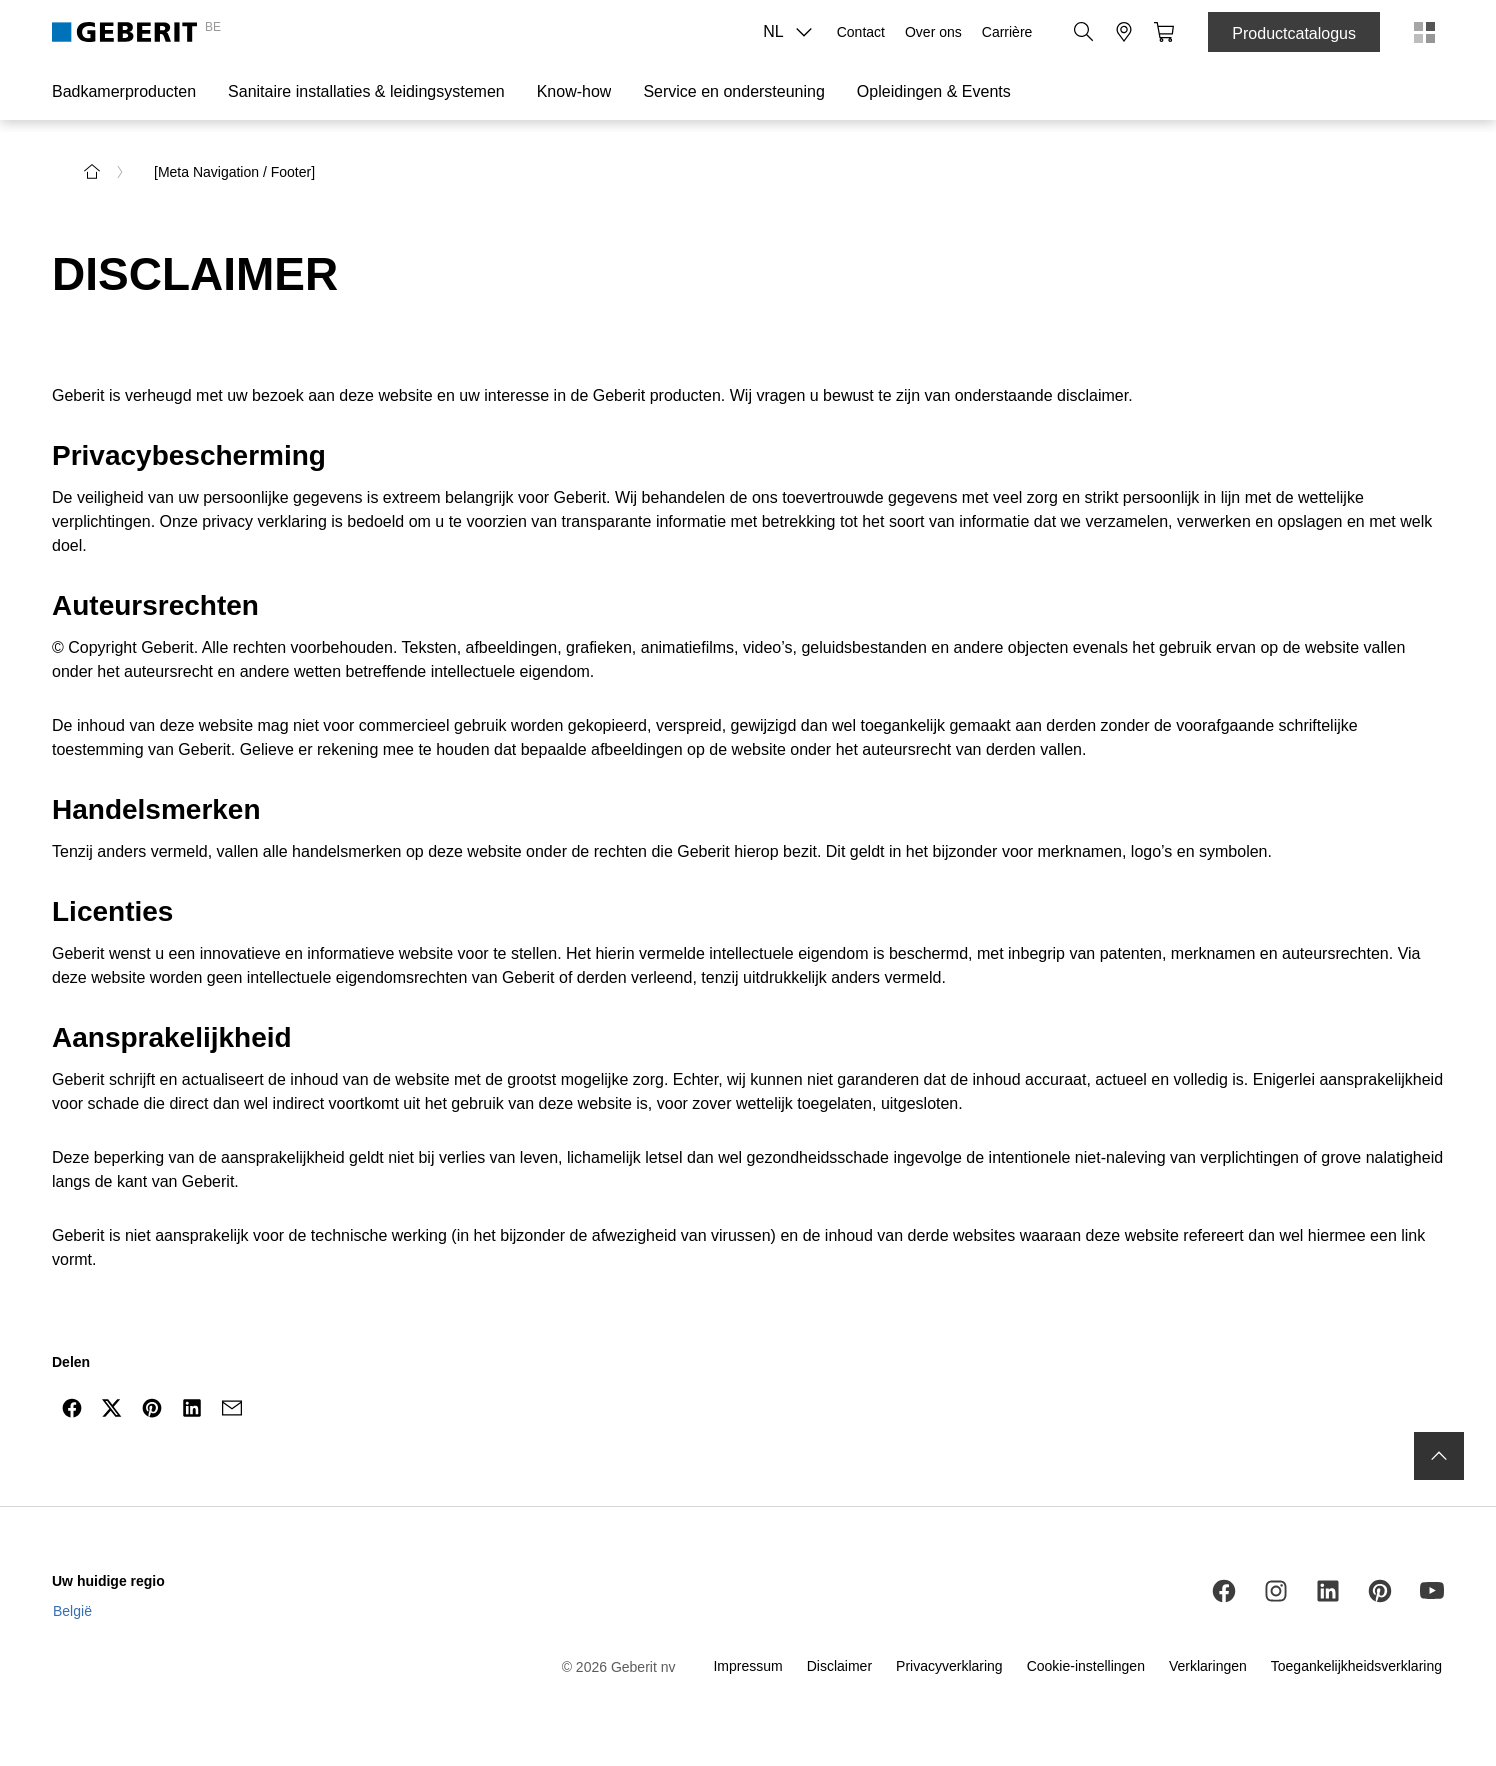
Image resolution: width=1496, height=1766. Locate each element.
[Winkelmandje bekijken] (1164, 32)
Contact (861, 32)
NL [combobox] (793, 32)
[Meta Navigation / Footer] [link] (234, 172)
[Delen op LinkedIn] (192, 1408)
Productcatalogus (1294, 33)
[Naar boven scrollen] (1439, 1456)
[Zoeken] (1084, 32)
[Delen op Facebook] (72, 1408)
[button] (1084, 32)
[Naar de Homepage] (92, 172)
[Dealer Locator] (1124, 32)
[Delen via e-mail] (232, 1408)
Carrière (1007, 32)
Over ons (933, 32)
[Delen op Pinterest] (152, 1408)
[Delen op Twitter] (112, 1408)
